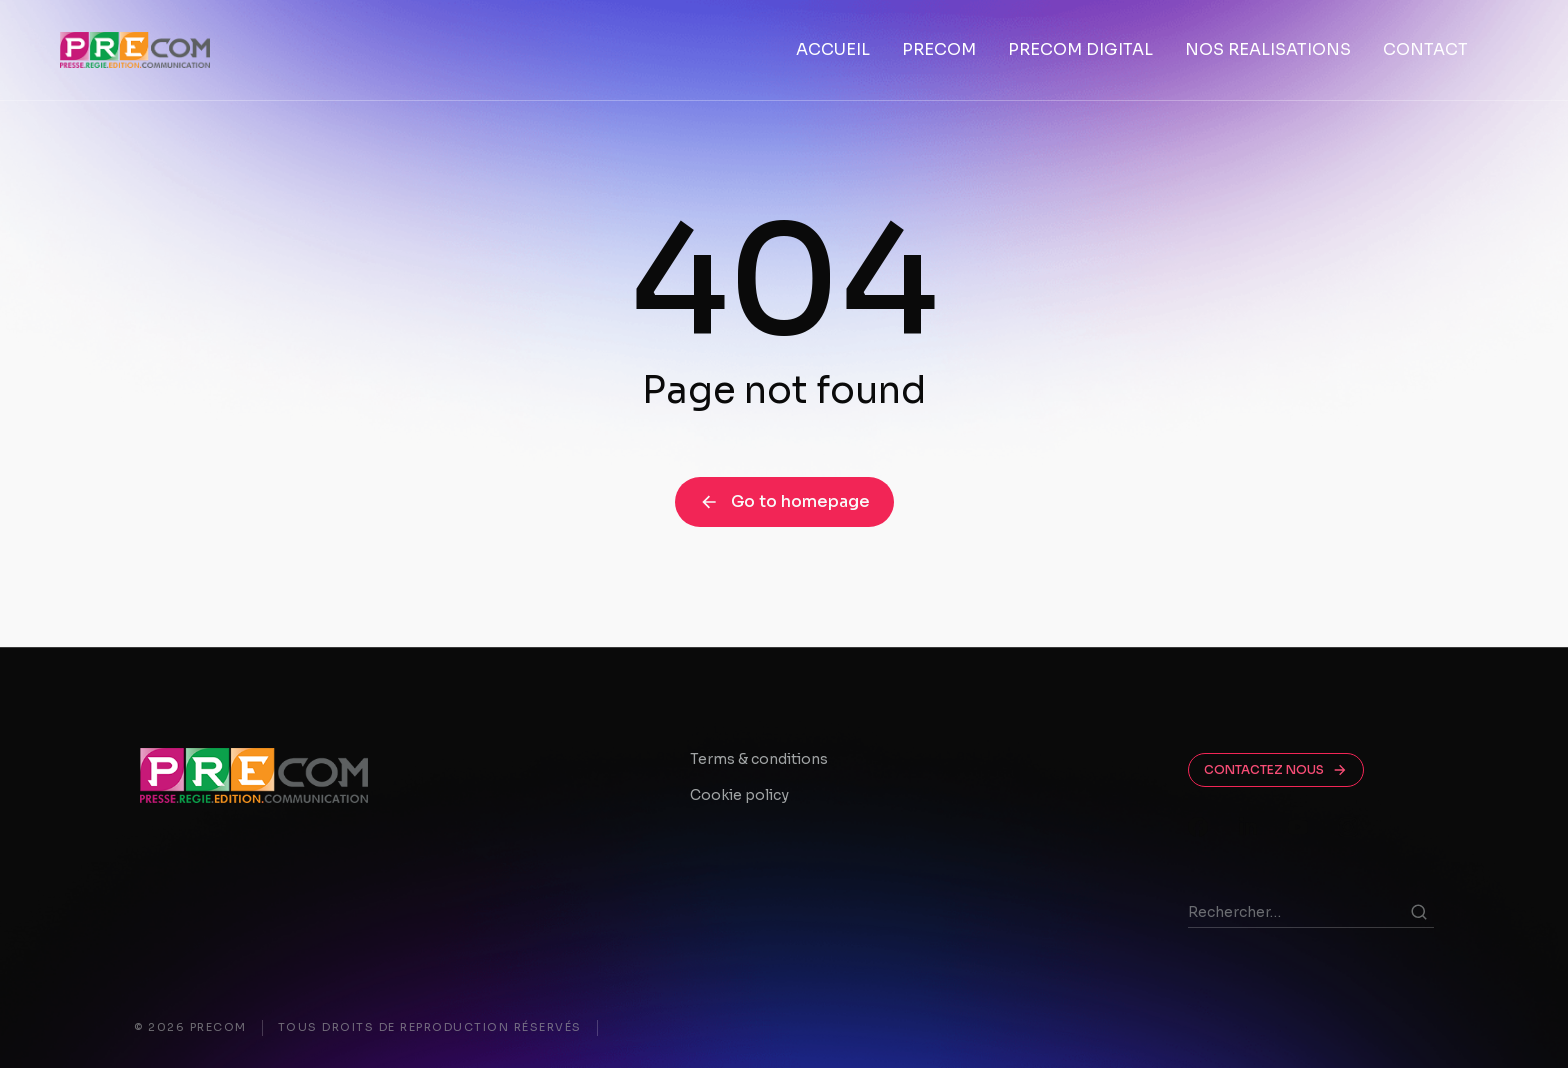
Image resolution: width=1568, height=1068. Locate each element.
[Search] (1419, 912)
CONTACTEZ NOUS (1276, 770)
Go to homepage (784, 501)
